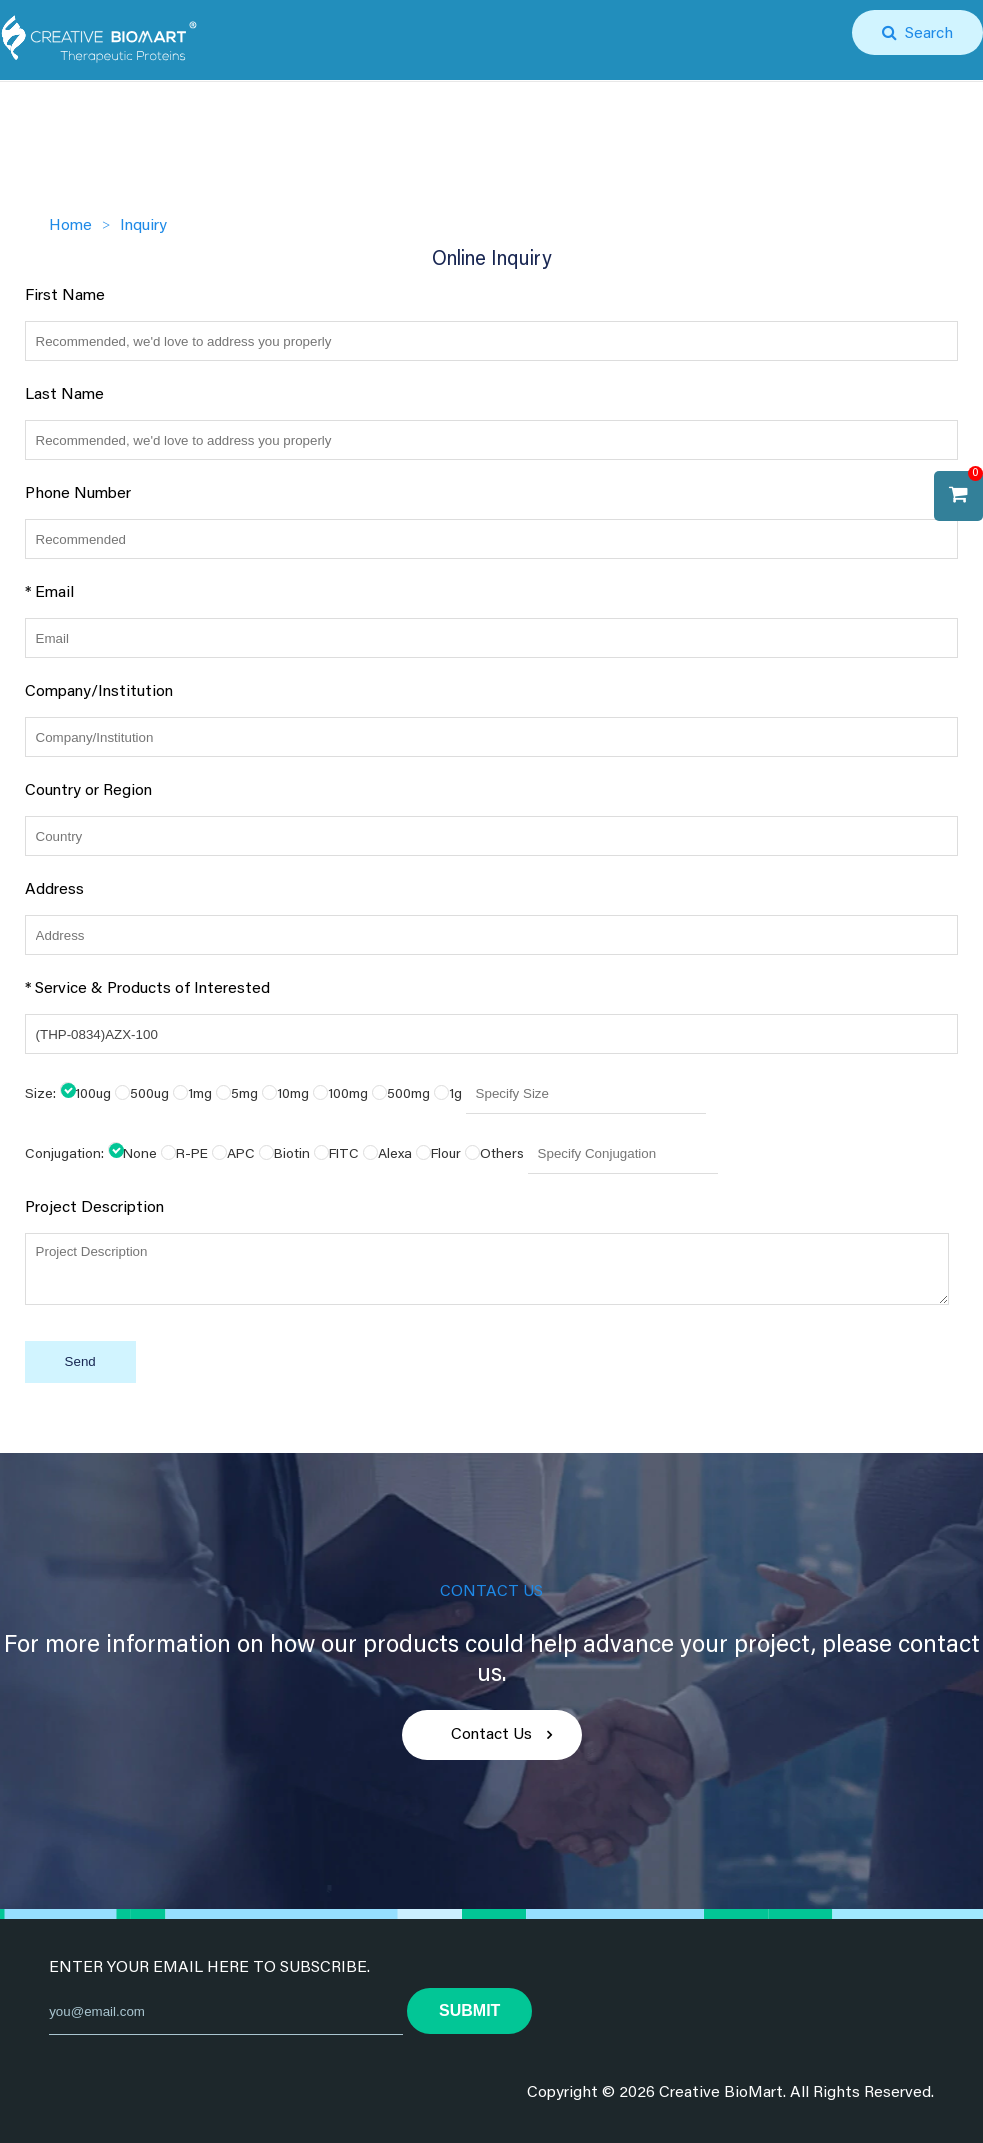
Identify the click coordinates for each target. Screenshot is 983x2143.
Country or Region (88, 791)
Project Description (94, 1208)
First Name (65, 296)
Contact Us (491, 1735)
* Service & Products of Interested (147, 989)
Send (80, 1361)
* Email (49, 593)
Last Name (64, 395)
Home (70, 226)
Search (925, 34)
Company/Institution (99, 692)
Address (54, 890)
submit (469, 2010)
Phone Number (78, 494)
